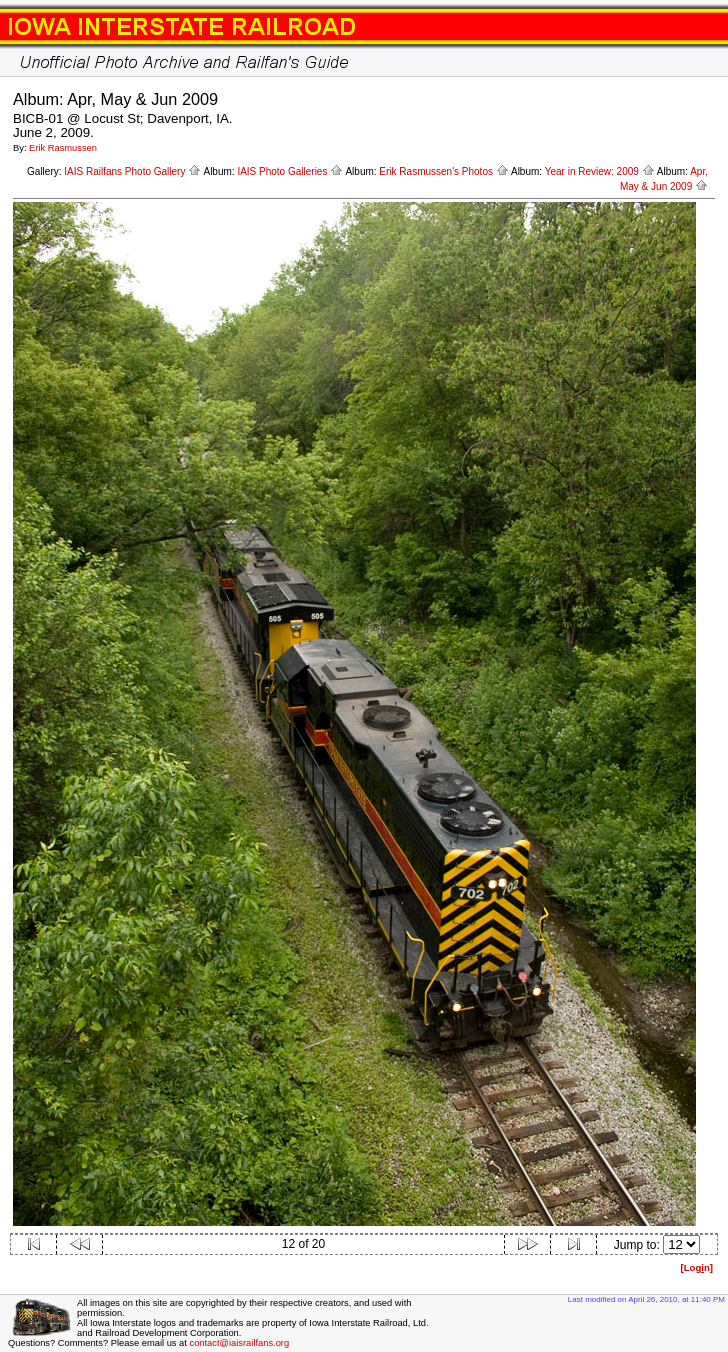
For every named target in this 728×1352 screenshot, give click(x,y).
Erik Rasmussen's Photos (443, 171)
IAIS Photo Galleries (290, 171)
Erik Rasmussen (63, 148)
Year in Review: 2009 (600, 171)
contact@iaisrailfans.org (239, 1343)
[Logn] (696, 1267)
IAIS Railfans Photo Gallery (132, 171)
